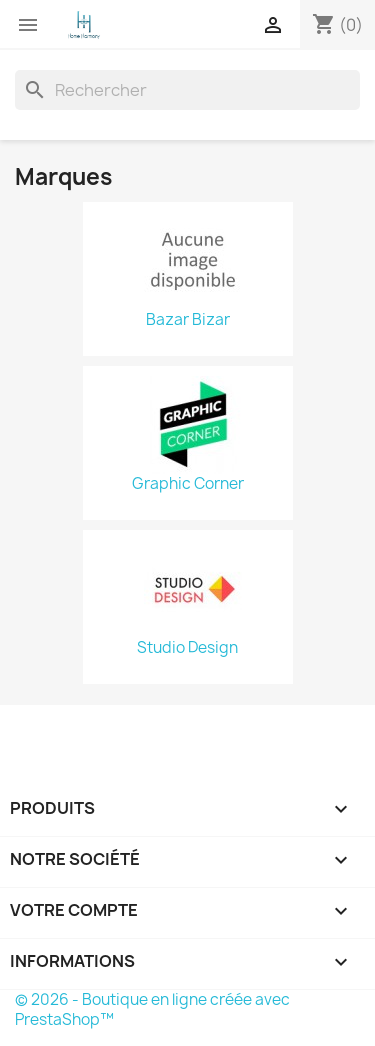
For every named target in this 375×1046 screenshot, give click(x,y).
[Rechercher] (187, 90)
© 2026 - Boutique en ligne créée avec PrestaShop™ (152, 1009)
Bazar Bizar (188, 320)
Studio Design (187, 648)
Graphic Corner (188, 484)
